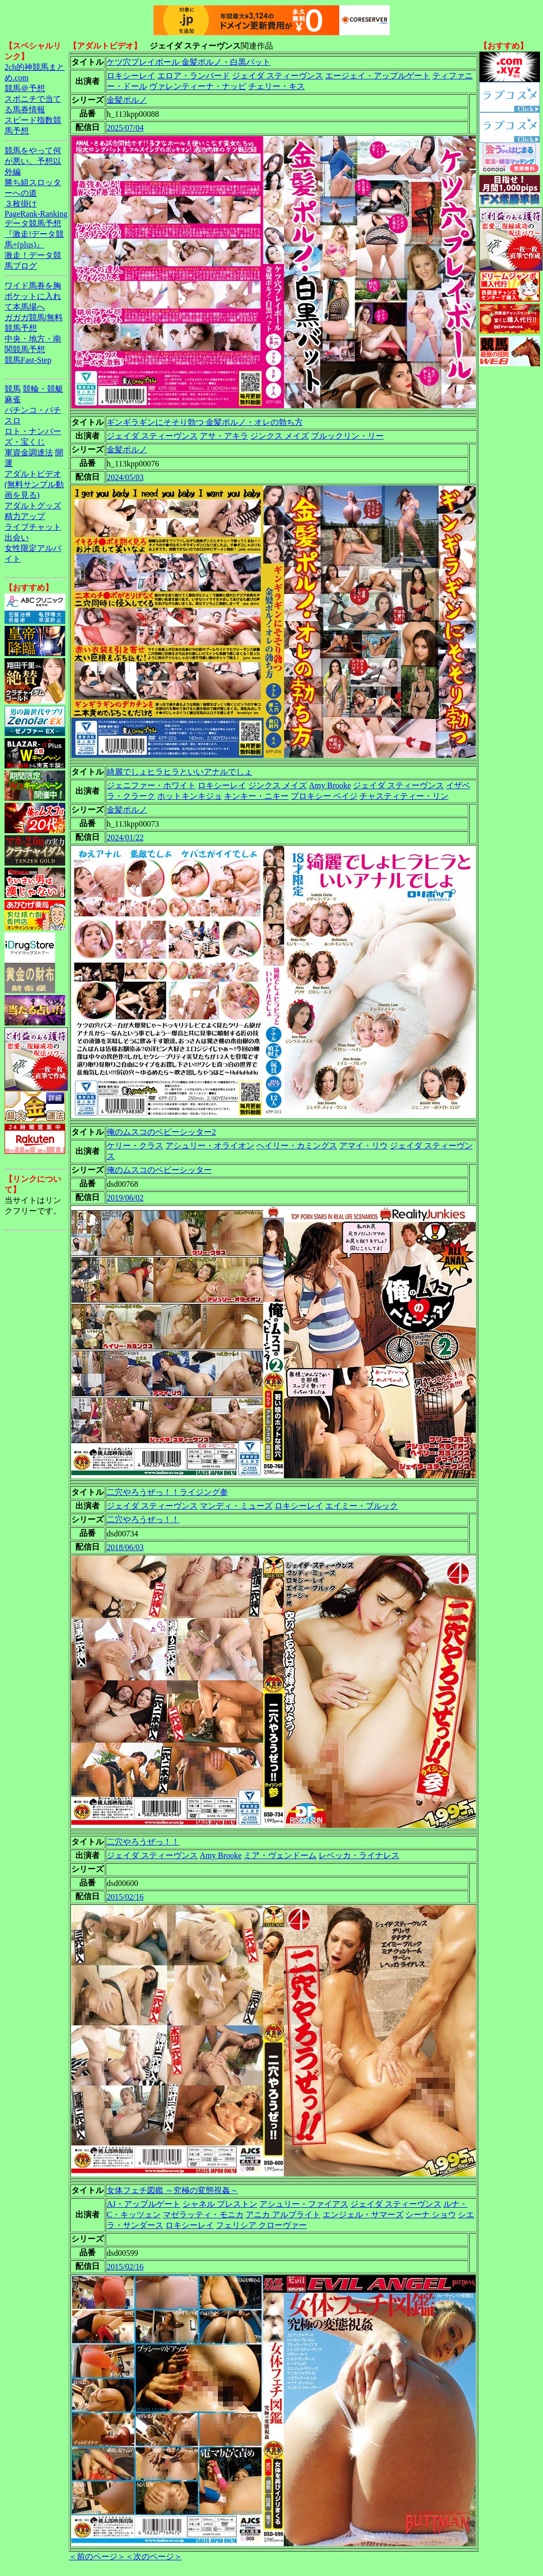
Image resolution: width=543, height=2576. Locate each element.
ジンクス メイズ (279, 436)
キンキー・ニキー (256, 796)
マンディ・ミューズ (236, 1505)
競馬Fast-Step (28, 360)
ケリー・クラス (135, 1145)
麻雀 (13, 399)
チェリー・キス (276, 86)
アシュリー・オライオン (209, 1145)
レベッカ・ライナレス (359, 1855)
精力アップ (25, 516)
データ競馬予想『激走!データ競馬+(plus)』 (34, 234)
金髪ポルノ (127, 100)
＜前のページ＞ (97, 2556)
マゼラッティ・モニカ (203, 2214)
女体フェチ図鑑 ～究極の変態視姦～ (172, 2190)
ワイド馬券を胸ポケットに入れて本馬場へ (33, 296)
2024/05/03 (125, 477)
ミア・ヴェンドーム (280, 1855)
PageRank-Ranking (36, 213)
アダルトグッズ (33, 505)
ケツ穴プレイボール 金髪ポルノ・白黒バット (188, 62)
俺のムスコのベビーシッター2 (161, 1132)
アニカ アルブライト (283, 2214)
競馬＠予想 (25, 88)
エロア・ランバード (193, 75)
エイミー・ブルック (361, 1505)
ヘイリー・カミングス (296, 1145)
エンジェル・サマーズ (363, 2214)
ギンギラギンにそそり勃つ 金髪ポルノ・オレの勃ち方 (205, 422)
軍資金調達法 (29, 452)
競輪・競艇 (43, 388)
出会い (17, 537)
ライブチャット (33, 527)
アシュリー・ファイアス (303, 2204)
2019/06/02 (125, 1197)
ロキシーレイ (131, 75)
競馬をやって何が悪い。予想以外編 (33, 161)
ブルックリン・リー (347, 436)
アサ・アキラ (224, 436)
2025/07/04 (125, 127)
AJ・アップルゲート (143, 2204)
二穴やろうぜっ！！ (143, 1519)
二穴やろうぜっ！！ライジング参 (167, 1492)
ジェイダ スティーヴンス (277, 75)
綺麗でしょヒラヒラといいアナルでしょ (179, 771)
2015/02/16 (125, 1897)
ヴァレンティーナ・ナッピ (197, 86)
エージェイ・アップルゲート (377, 75)
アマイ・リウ (363, 1145)
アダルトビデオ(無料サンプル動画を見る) (34, 484)
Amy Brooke (330, 785)
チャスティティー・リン (403, 796)
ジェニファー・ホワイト (151, 785)
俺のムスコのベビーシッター (159, 1170)
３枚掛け (21, 203)
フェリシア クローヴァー (261, 2225)
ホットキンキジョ (189, 796)
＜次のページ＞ (153, 2556)
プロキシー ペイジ (324, 796)
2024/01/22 (125, 837)
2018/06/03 (125, 1547)
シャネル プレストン (220, 2204)
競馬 (13, 388)
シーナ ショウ (430, 2214)
